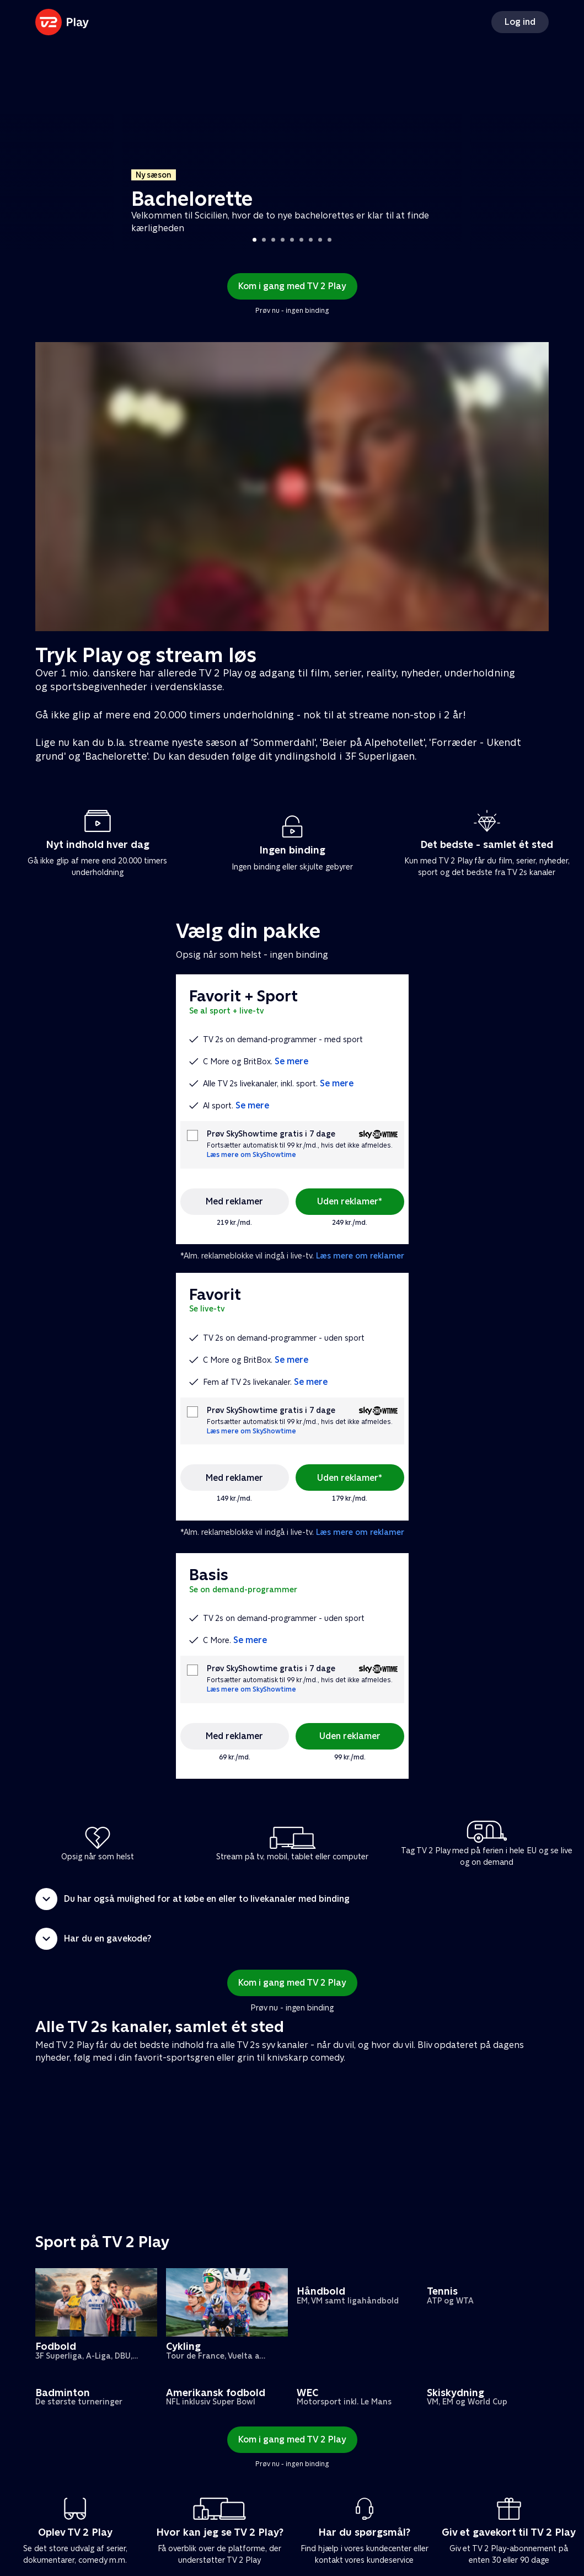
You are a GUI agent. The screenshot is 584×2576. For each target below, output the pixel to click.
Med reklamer (234, 1201)
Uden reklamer (350, 1736)
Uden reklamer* (349, 1201)
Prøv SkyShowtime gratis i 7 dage (271, 1134)
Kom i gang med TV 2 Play (292, 286)
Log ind (520, 22)
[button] (292, 1899)
